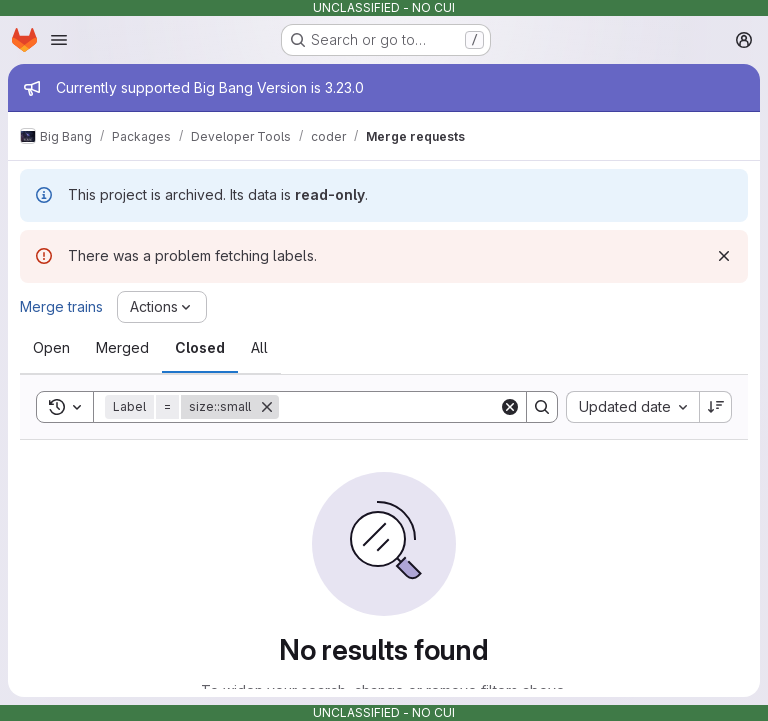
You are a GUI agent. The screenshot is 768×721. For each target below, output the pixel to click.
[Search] (403, 407)
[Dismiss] (724, 256)
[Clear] (510, 407)
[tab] (51, 348)
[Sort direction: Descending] (716, 407)
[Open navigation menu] (59, 40)
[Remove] (267, 407)
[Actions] (162, 307)
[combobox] (632, 407)
